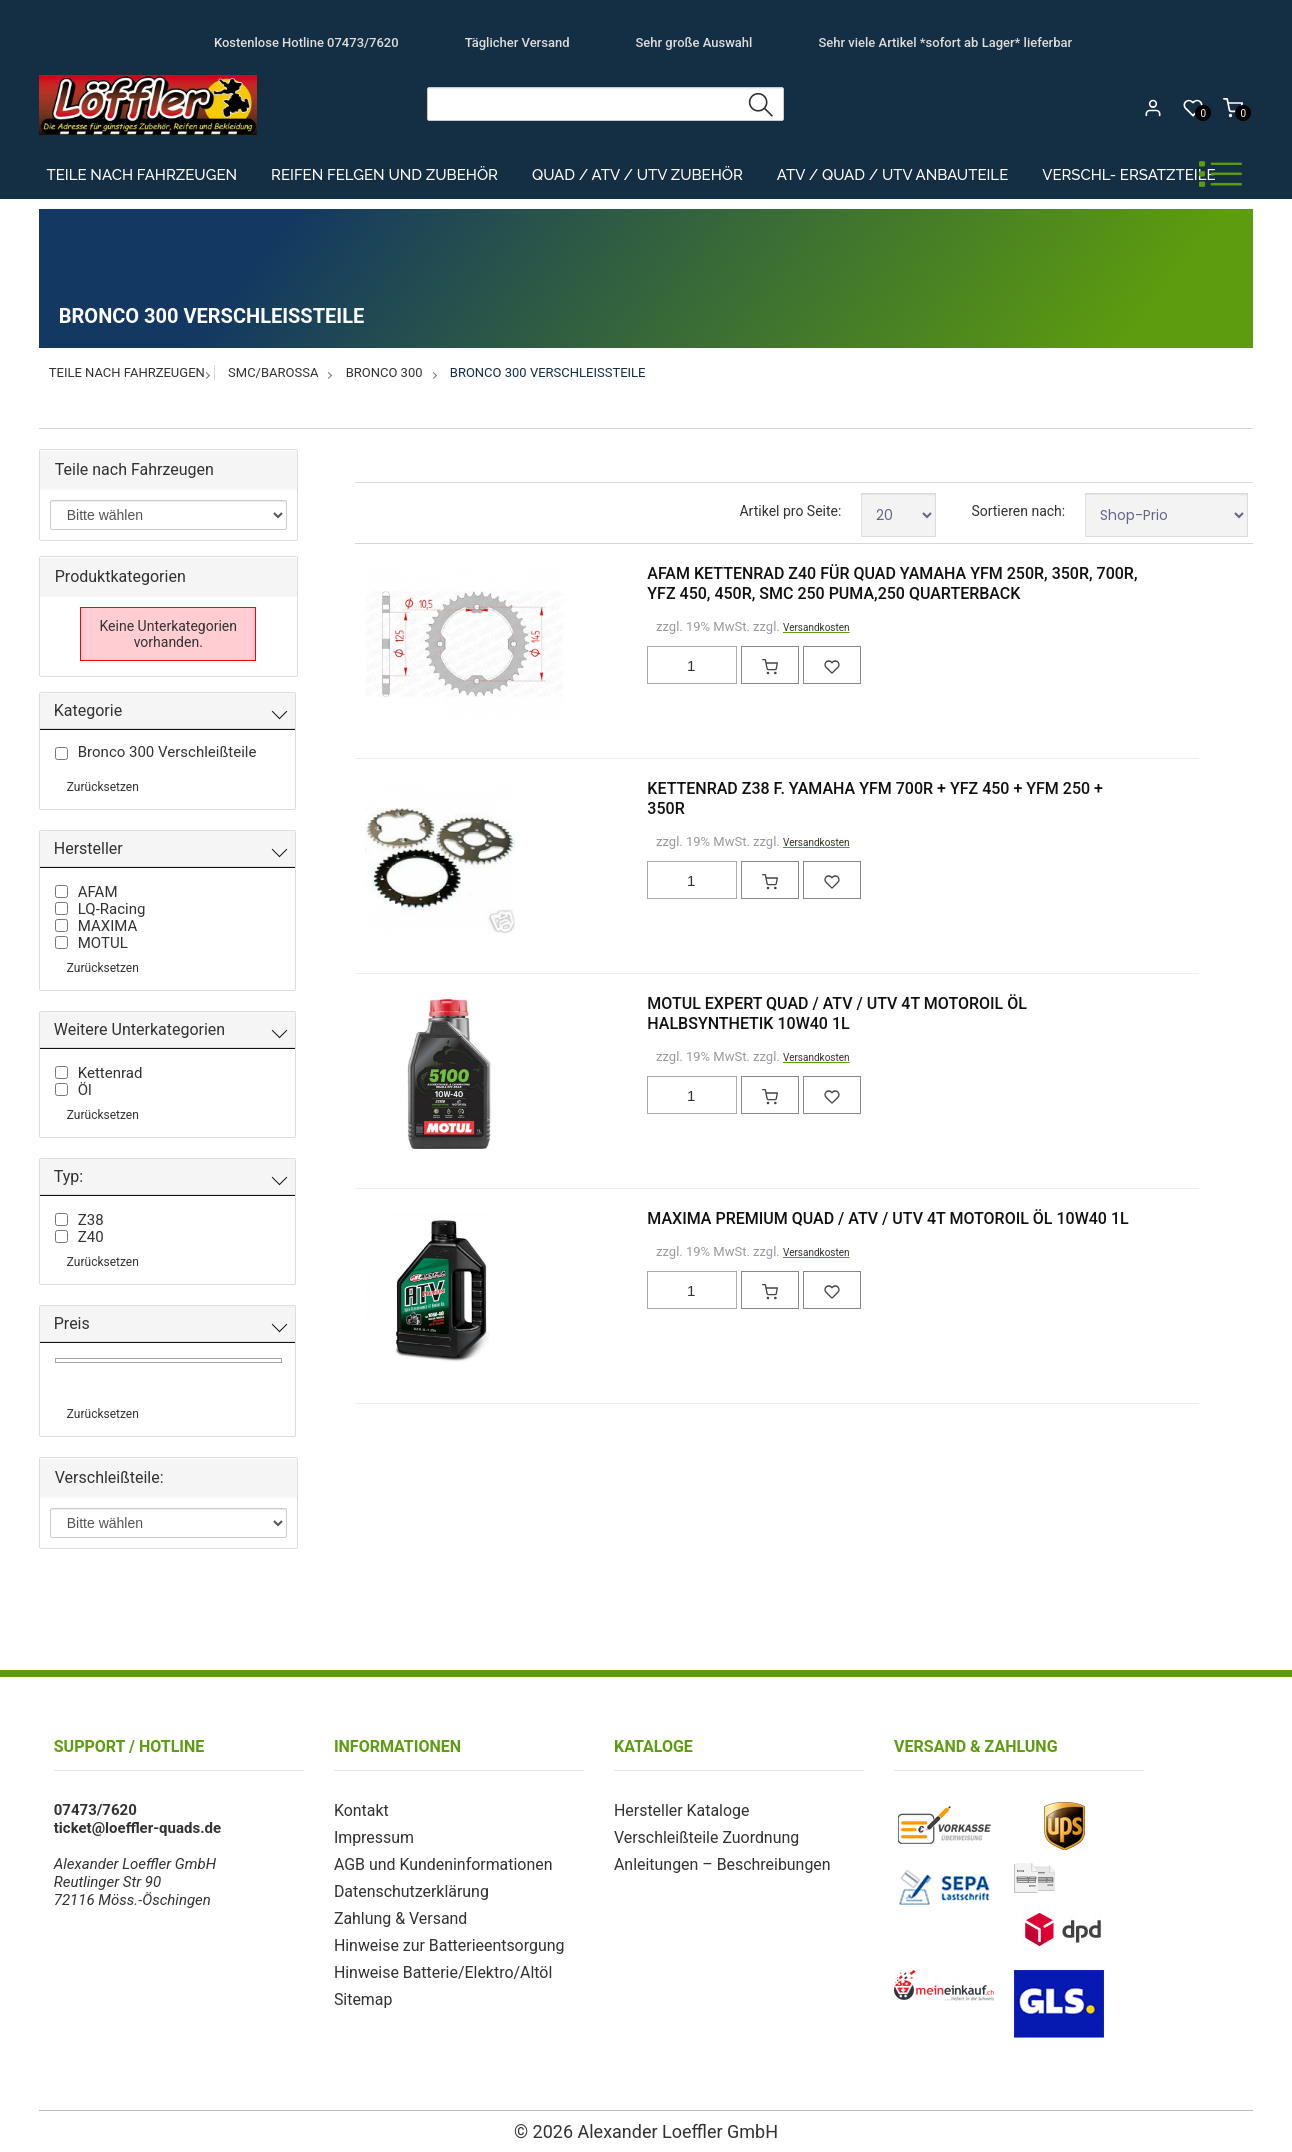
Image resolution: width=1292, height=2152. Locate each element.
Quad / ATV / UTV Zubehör (637, 175)
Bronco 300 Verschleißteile (548, 372)
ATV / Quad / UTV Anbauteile (892, 175)
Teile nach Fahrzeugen (142, 175)
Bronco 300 (384, 372)
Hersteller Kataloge (678, 1810)
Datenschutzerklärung (407, 1888)
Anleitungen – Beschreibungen (716, 1862)
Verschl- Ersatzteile (1128, 175)
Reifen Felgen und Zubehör (384, 175)
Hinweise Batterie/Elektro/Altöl (437, 1966)
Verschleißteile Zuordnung (701, 1836)
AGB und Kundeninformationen (437, 1862)
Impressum (371, 1836)
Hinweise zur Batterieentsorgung (442, 1940)
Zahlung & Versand (397, 1914)
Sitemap (361, 1992)
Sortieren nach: (1018, 511)
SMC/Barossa (273, 372)
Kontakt (360, 1810)
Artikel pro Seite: (790, 511)
